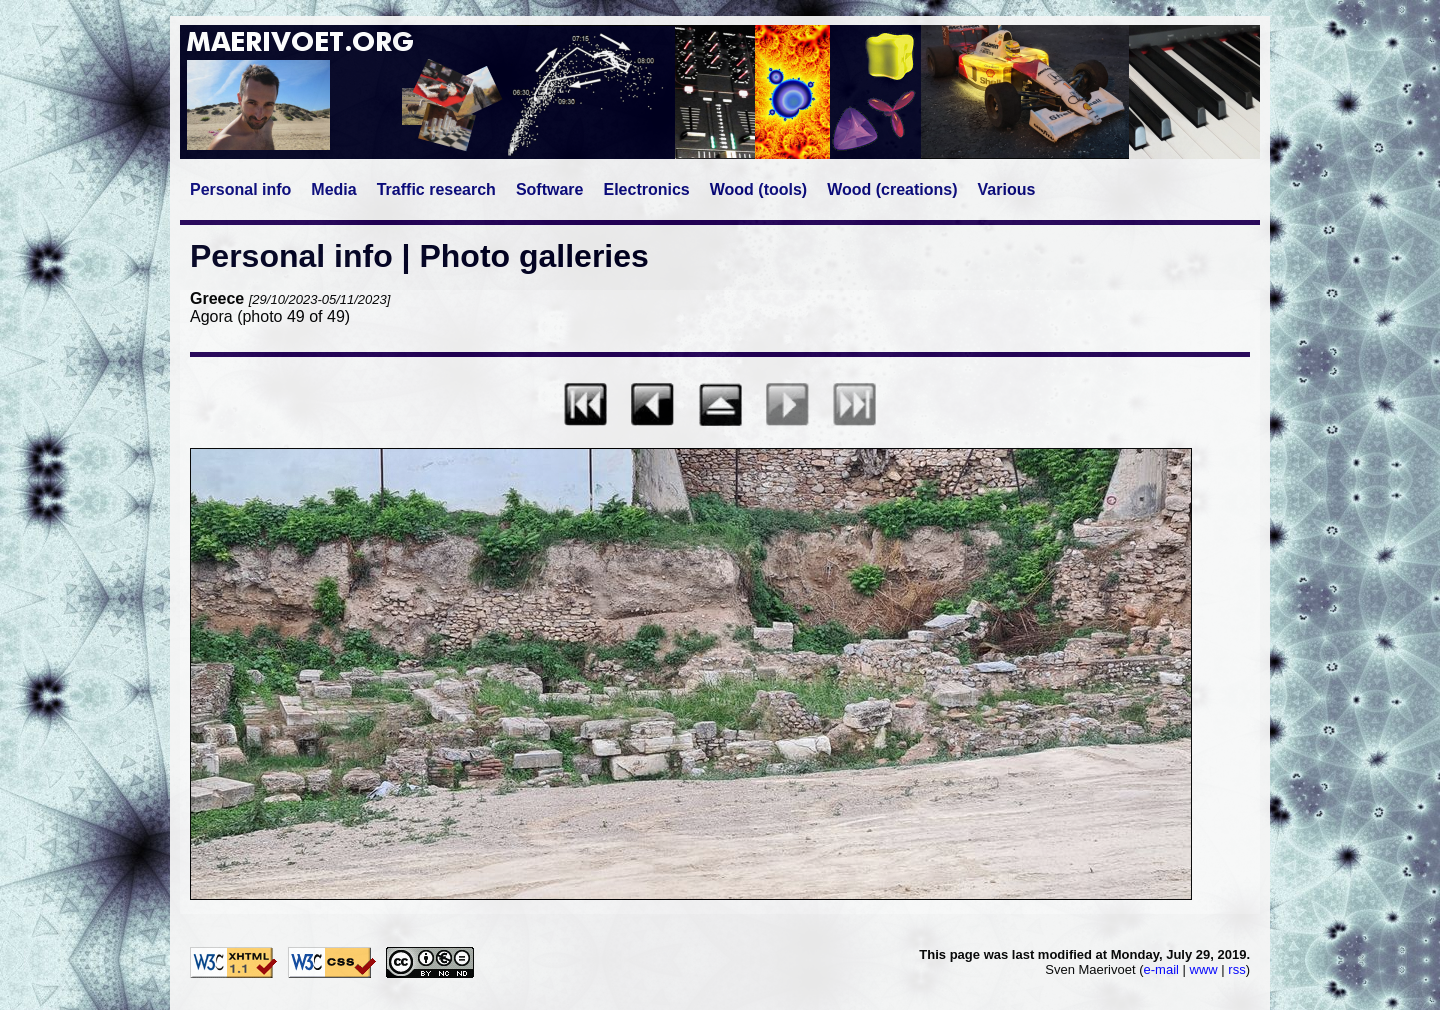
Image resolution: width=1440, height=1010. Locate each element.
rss (1236, 969)
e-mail (1161, 969)
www (1204, 969)
